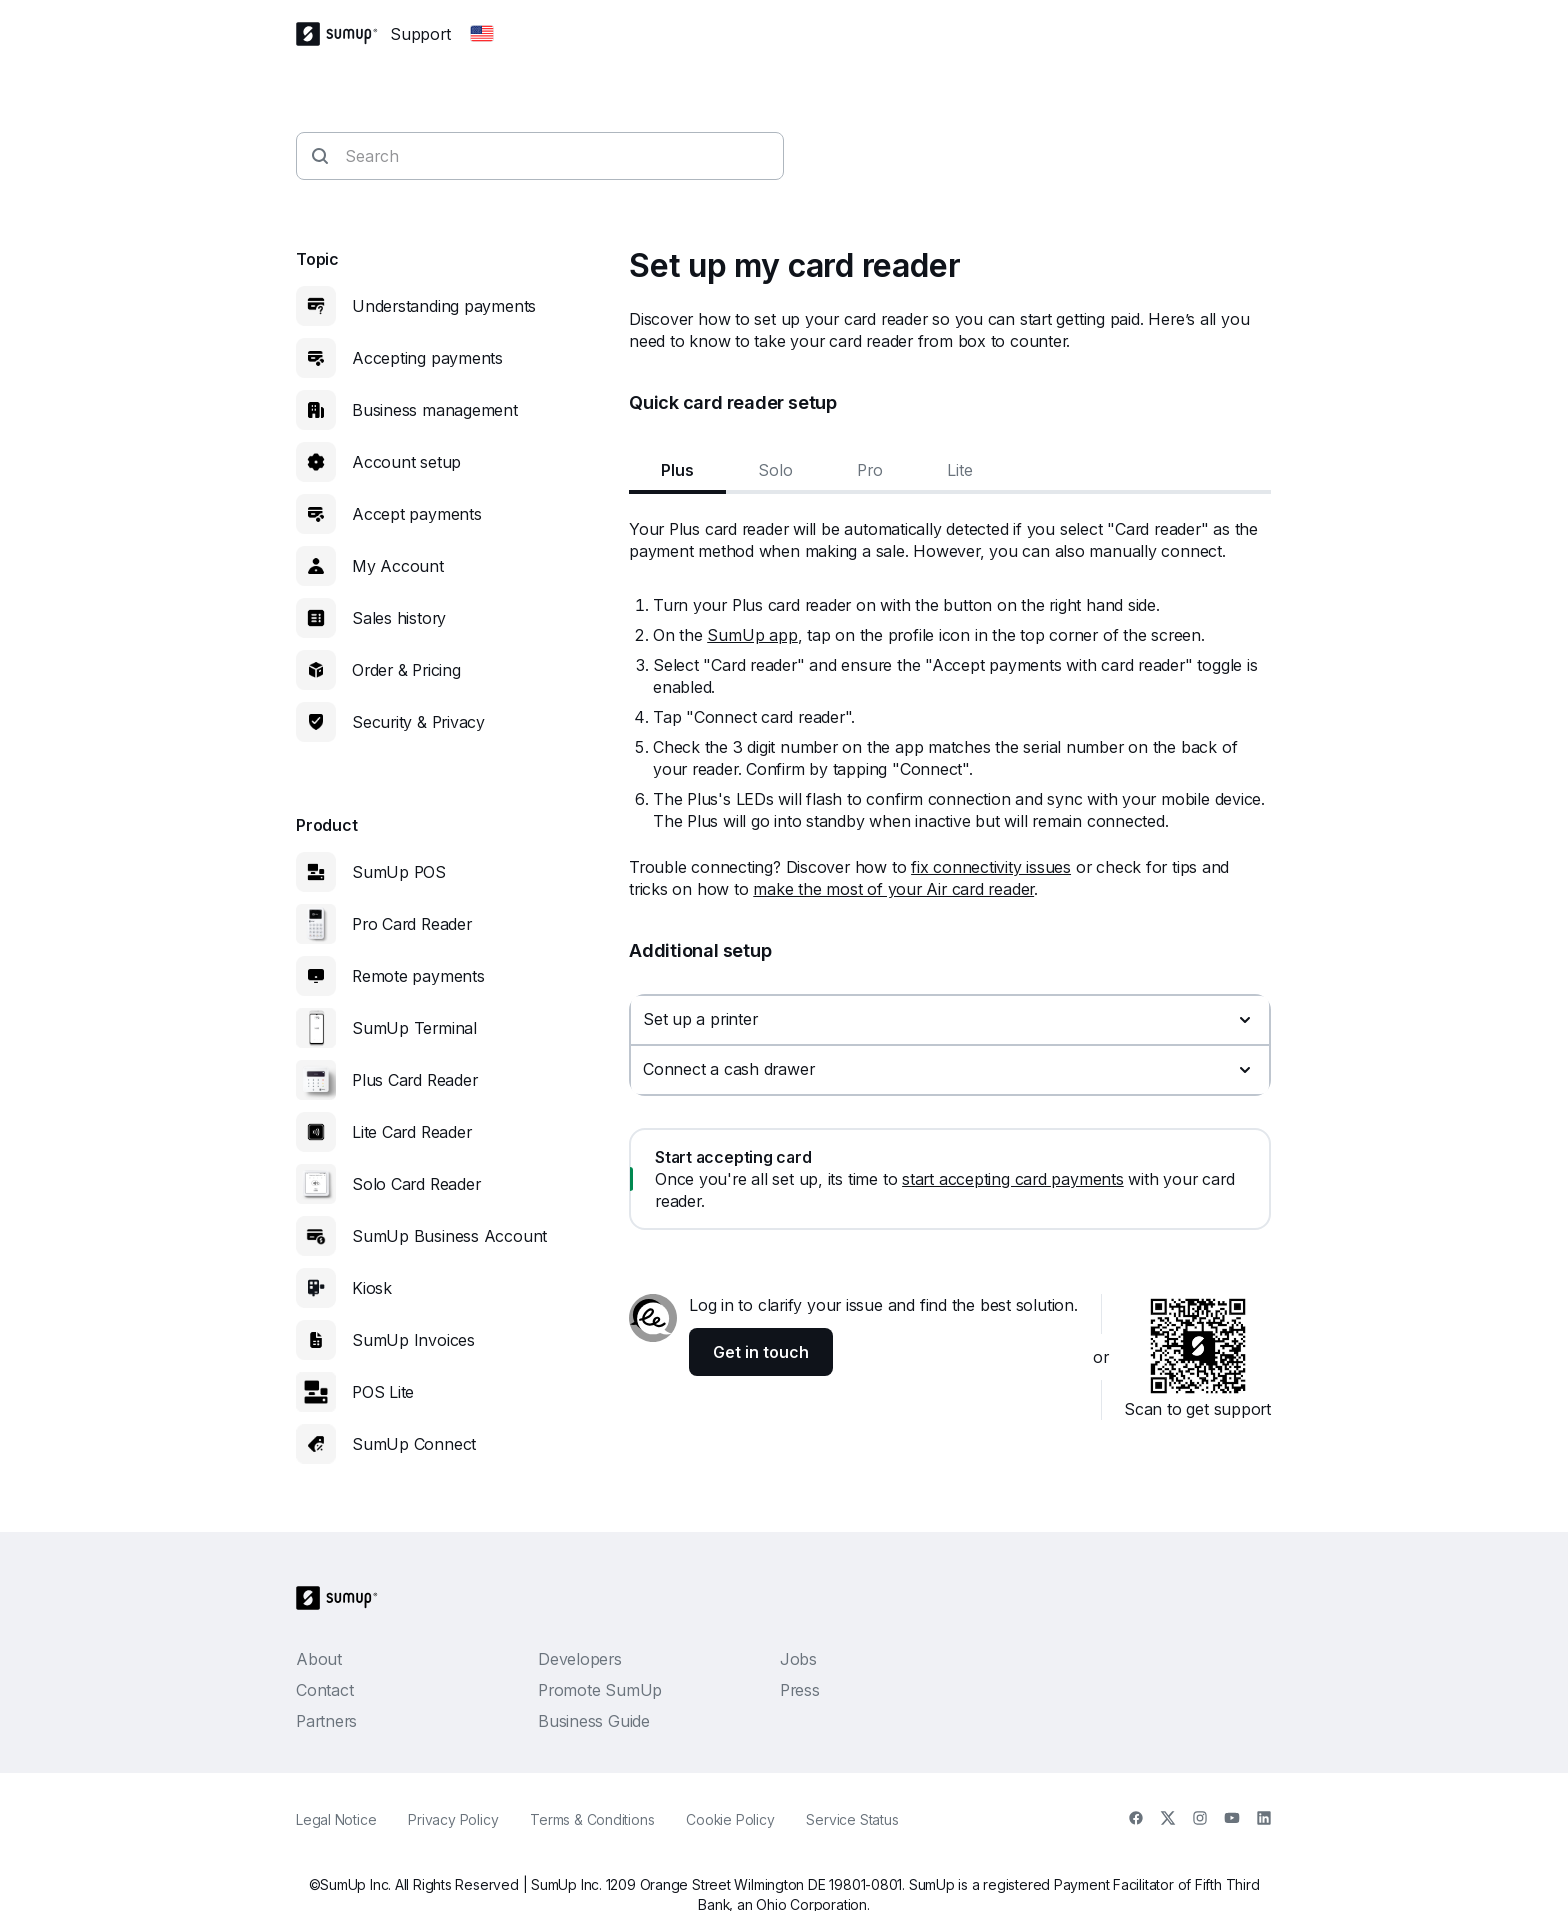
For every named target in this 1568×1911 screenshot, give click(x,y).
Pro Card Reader (412, 924)
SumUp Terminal (414, 1028)
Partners (326, 1721)
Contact (324, 1690)
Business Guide (594, 1721)
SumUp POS (399, 872)
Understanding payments (444, 306)
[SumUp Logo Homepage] (343, 34)
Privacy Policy (453, 1819)
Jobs (798, 1659)
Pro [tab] (870, 470)
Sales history (399, 618)
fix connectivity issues (991, 867)
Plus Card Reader (414, 1080)
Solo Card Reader (416, 1184)
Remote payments (418, 976)
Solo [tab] (775, 470)
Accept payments (417, 514)
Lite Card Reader (411, 1132)
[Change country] (482, 34)
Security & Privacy (418, 722)
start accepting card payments (1013, 1179)
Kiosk (372, 1288)
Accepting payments (427, 358)
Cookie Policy (730, 1819)
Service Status (852, 1819)
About (319, 1659)
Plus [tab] (677, 470)
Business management (435, 410)
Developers (580, 1659)
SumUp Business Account (449, 1236)
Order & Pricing (406, 670)
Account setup (406, 462)
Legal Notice (336, 1819)
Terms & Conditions (592, 1819)
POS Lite (383, 1392)
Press (800, 1690)
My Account (398, 566)
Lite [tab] (960, 470)
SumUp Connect (414, 1444)
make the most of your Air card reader (893, 889)
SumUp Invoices (413, 1340)
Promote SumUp (600, 1690)
